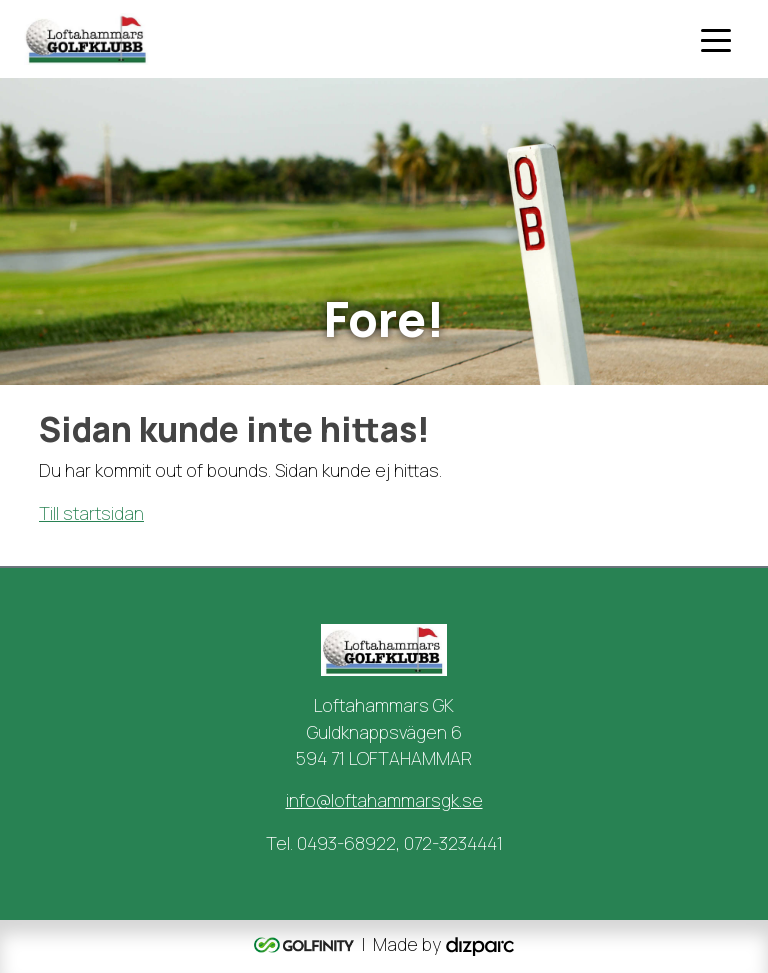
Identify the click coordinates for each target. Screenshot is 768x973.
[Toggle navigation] (716, 39)
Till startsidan (91, 513)
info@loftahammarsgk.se (384, 800)
